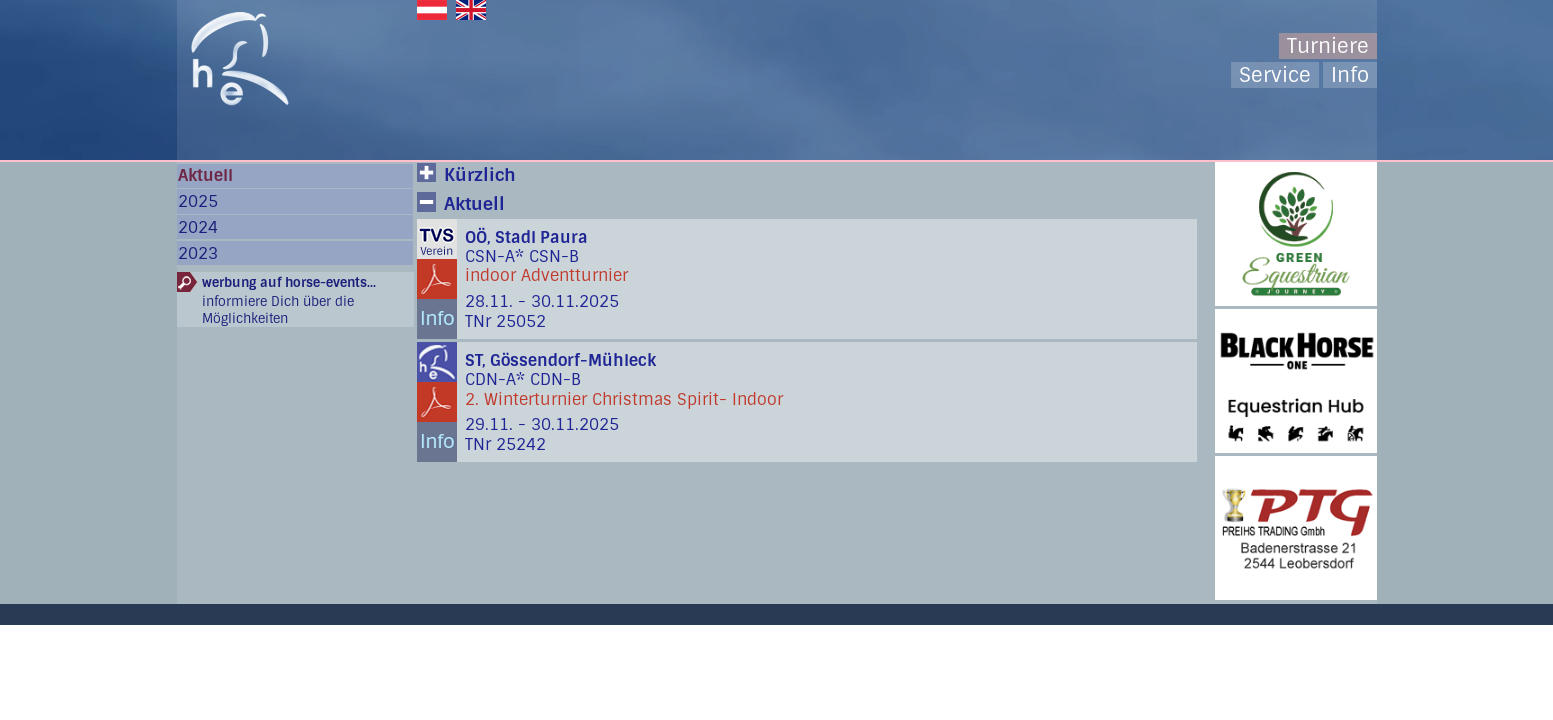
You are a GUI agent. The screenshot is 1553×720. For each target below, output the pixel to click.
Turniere (1328, 46)
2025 (198, 201)
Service (1275, 75)
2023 (198, 253)
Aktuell (205, 175)
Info (1350, 75)
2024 (198, 227)
